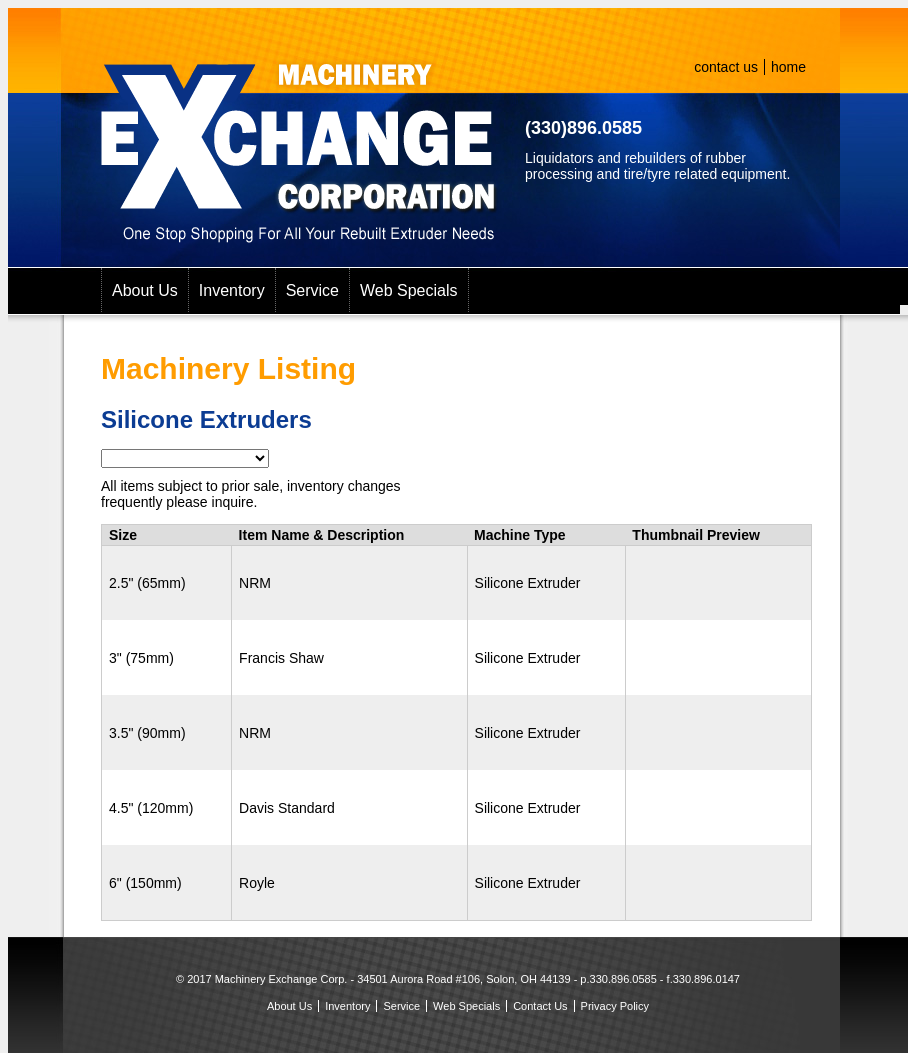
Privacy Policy (615, 1006)
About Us (145, 290)
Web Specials (409, 290)
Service (312, 290)
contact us (726, 67)
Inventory (232, 290)
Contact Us (540, 1006)
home (788, 67)
